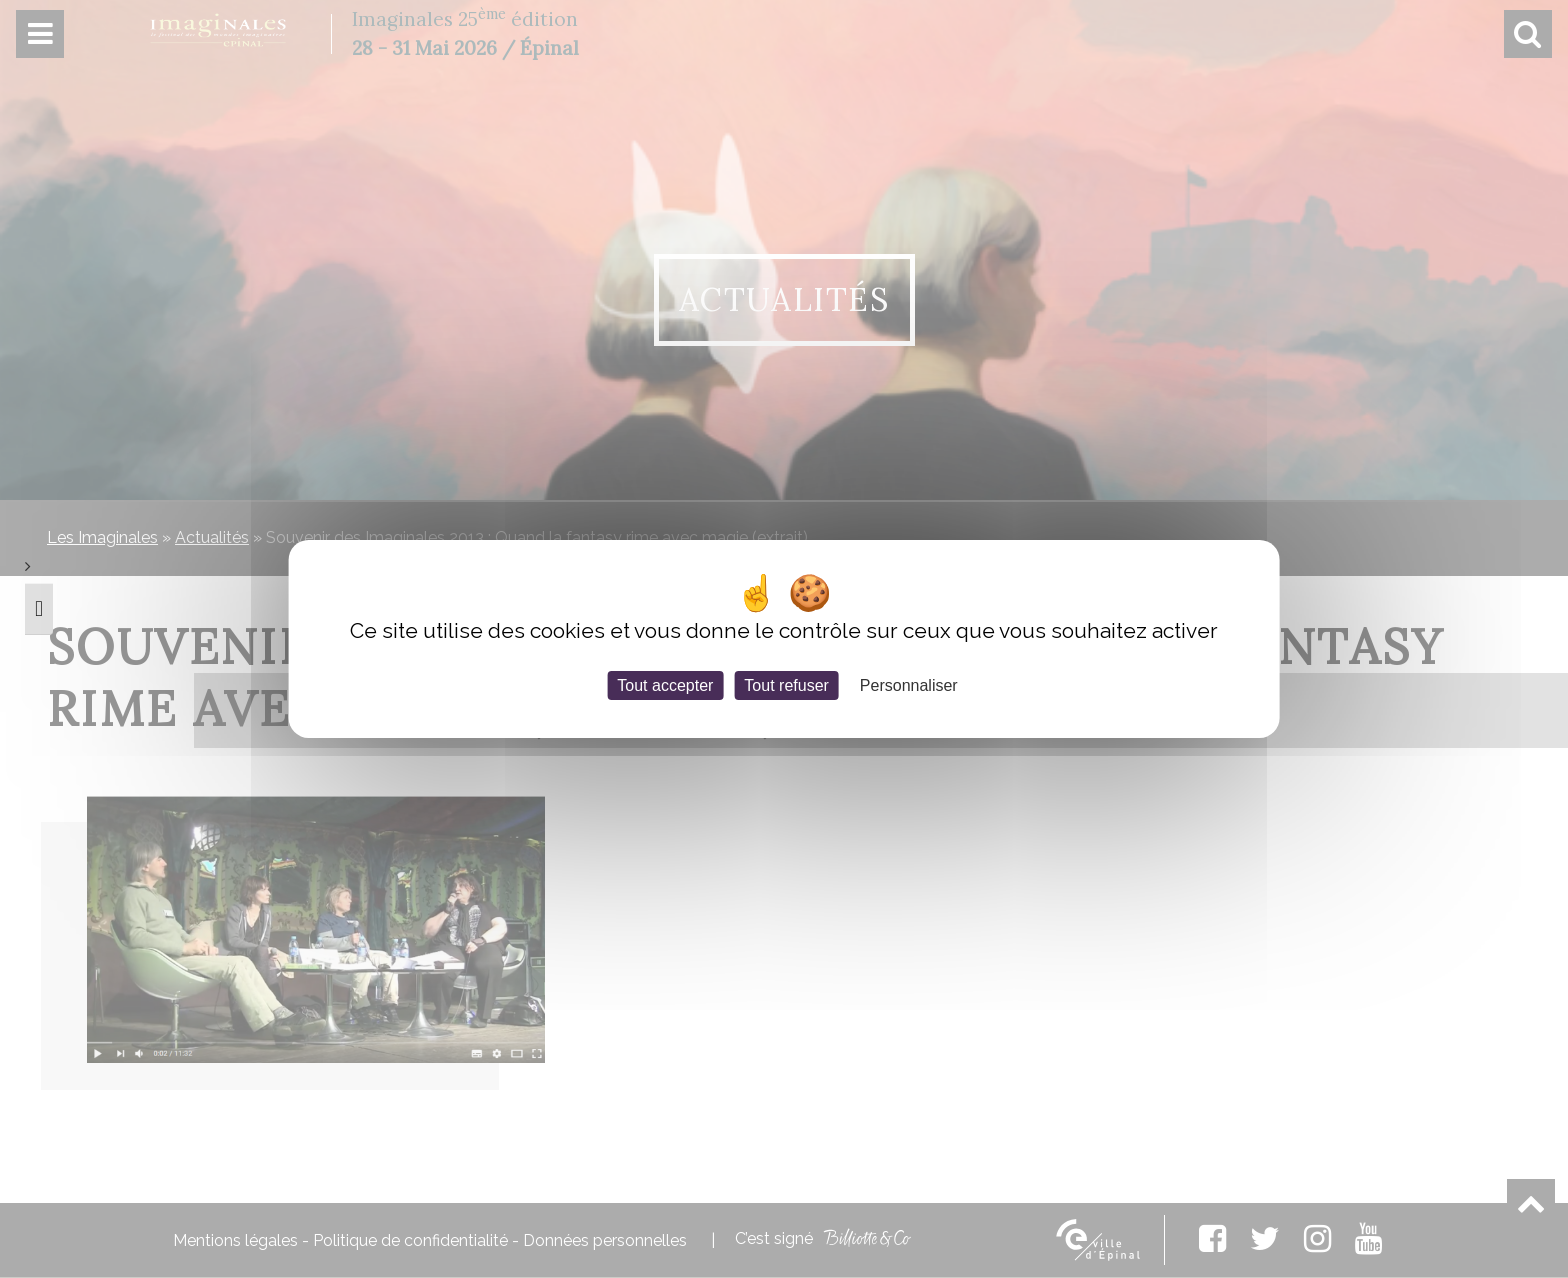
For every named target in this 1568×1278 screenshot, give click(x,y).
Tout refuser (786, 685)
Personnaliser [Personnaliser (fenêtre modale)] (909, 685)
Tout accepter (665, 685)
